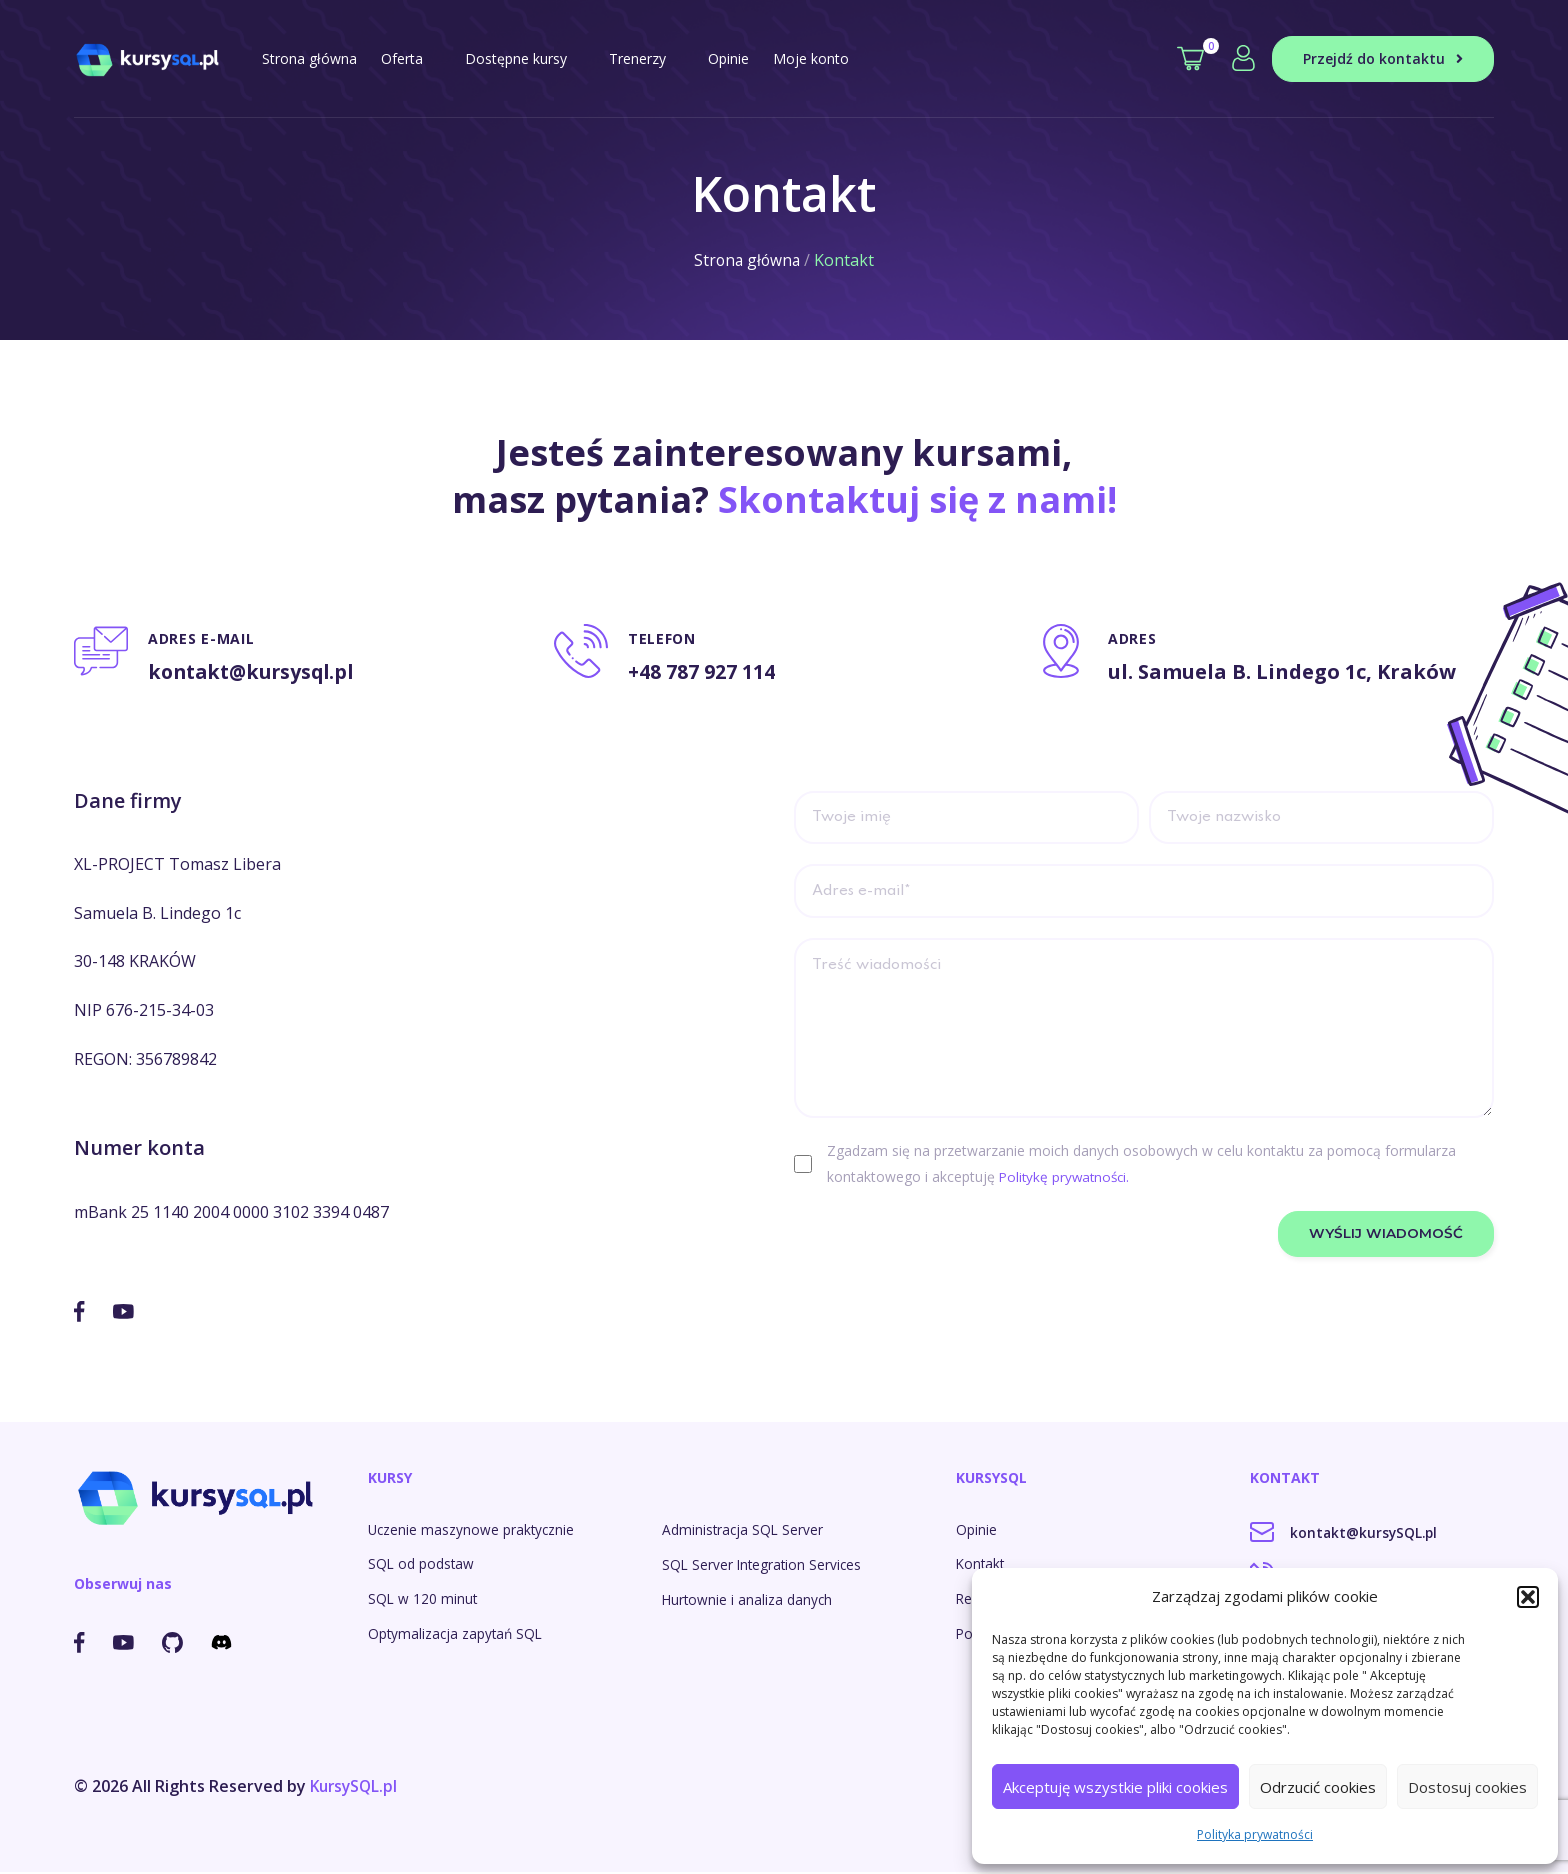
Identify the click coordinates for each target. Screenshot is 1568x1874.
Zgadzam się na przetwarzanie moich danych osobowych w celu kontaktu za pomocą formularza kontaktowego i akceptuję (1141, 1166)
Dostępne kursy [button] (525, 58)
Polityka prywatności (1255, 1834)
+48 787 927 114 (702, 671)
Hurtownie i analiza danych (748, 1600)
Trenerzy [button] (646, 58)
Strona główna (309, 58)
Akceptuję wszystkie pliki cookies (1115, 1787)
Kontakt (981, 1564)
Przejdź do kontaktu (1383, 58)
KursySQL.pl (356, 1788)
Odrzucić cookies (1318, 1787)
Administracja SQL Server (744, 1529)
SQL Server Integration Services (764, 1564)
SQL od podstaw (422, 1564)
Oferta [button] (411, 58)
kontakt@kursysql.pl (256, 671)
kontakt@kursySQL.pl (1345, 1533)
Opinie (728, 58)
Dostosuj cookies (1467, 1787)
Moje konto (811, 58)
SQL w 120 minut (423, 1599)
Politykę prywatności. (1067, 1179)
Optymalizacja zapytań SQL (457, 1634)
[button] (1528, 1597)
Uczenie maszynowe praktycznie (473, 1529)
